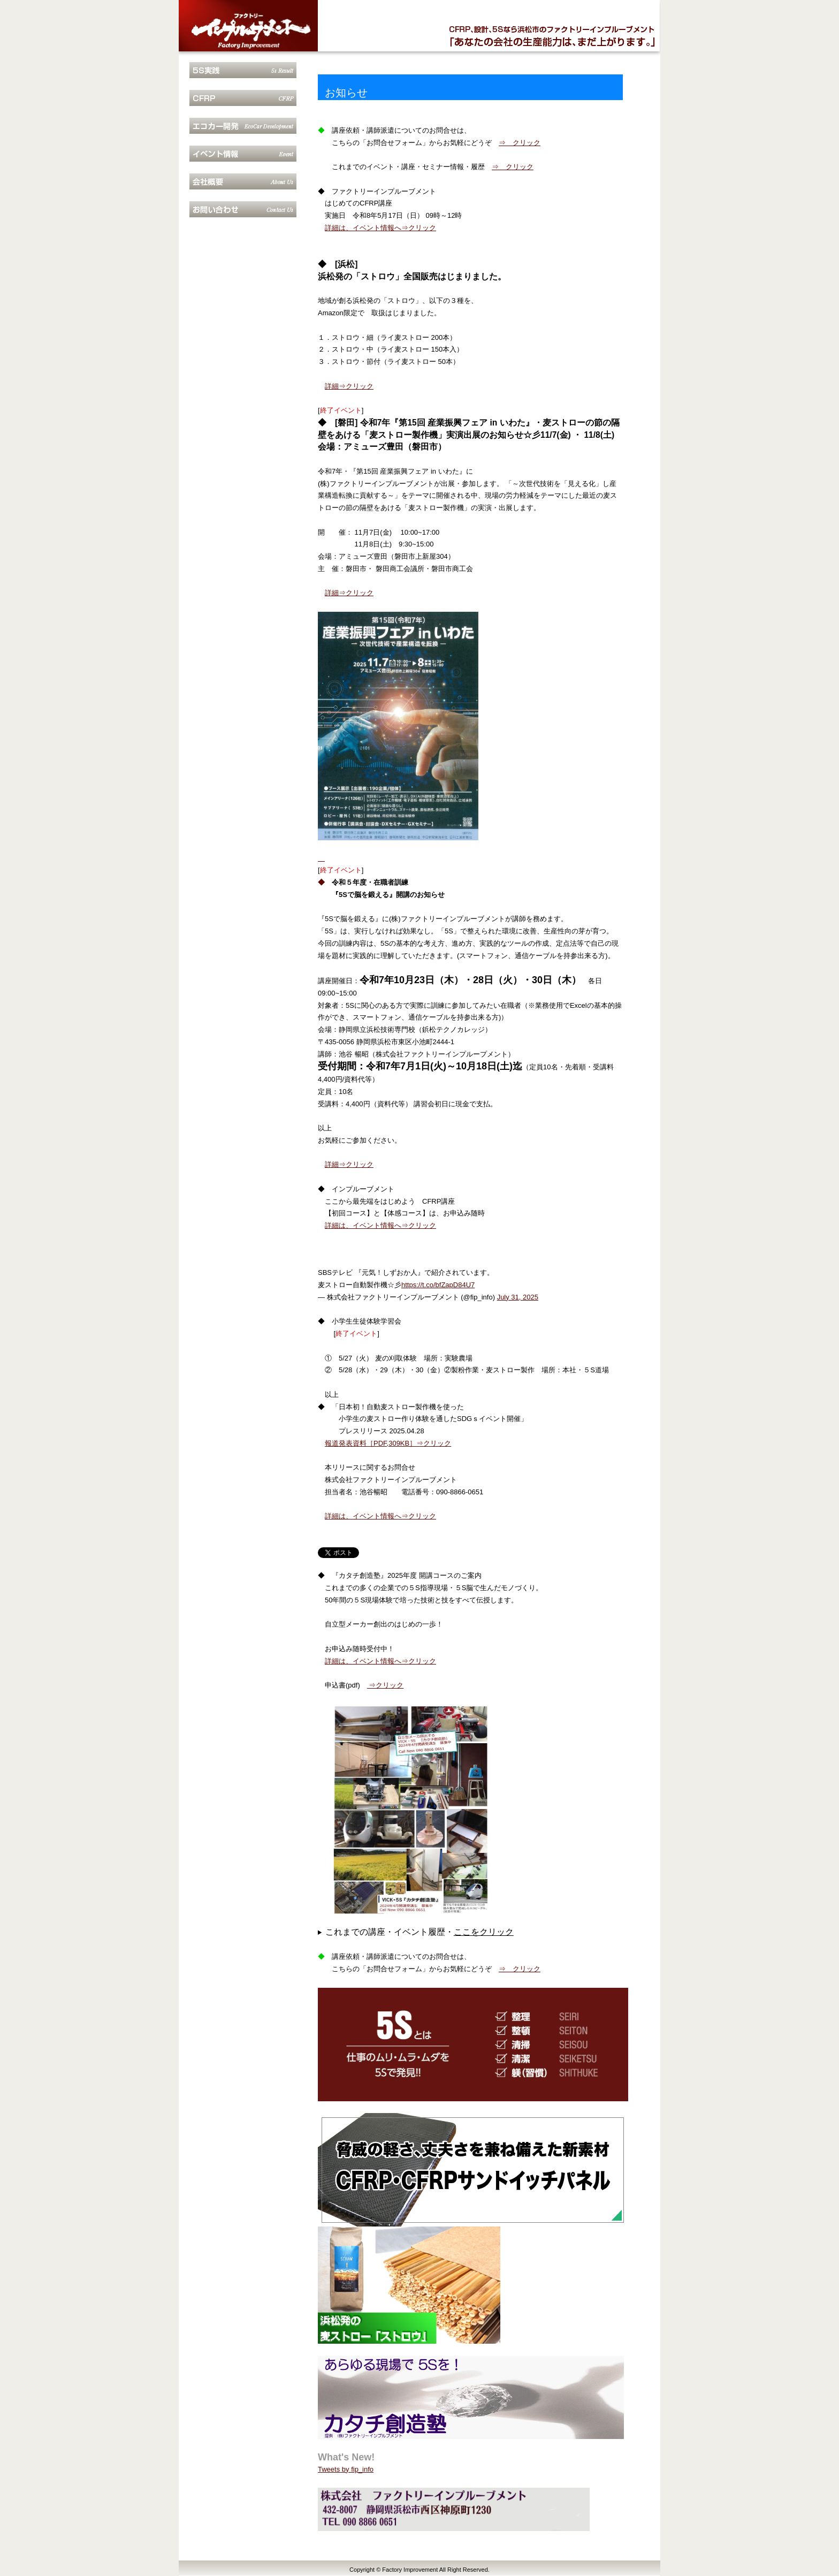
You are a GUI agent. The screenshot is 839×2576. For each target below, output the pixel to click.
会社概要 (242, 181)
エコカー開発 (242, 126)
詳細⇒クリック (349, 386)
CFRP (242, 98)
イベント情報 (242, 154)
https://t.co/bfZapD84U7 (438, 1285)
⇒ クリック (519, 143)
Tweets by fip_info (345, 2469)
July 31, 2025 (517, 1297)
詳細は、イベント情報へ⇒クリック (380, 228)
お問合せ (242, 209)
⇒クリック (385, 1685)
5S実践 (242, 70)
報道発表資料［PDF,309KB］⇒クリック (388, 1443)
